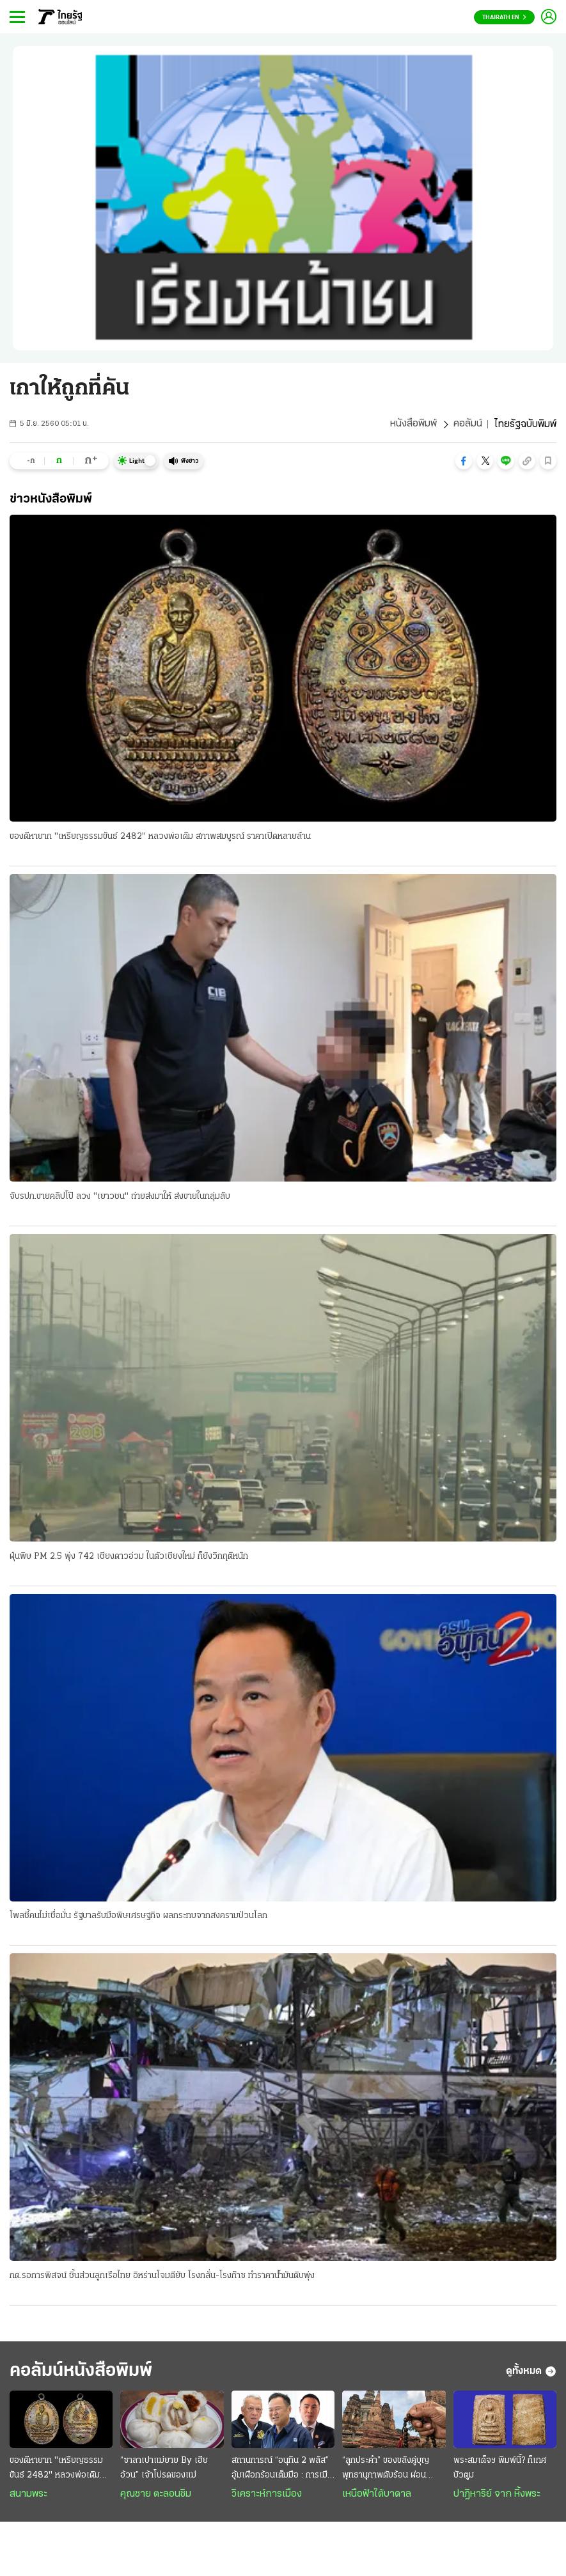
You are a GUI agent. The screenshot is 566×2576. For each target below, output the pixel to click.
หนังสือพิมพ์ (413, 424)
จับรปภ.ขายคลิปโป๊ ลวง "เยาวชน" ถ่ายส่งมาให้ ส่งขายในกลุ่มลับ (120, 1196)
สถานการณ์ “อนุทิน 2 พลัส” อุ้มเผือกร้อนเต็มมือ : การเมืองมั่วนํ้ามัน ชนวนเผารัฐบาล (282, 2471)
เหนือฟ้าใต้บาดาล (376, 2496)
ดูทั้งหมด (531, 2372)
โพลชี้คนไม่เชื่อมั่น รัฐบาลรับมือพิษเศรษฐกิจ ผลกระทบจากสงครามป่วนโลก (138, 1916)
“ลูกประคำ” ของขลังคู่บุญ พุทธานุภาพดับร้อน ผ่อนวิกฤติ (385, 2471)
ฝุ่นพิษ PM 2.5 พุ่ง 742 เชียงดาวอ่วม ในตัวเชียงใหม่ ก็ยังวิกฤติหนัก (129, 1556)
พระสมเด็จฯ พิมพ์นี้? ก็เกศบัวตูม (499, 2470)
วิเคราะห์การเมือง (267, 2496)
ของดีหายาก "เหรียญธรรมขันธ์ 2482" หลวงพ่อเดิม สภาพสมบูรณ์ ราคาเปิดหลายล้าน (160, 836)
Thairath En (504, 17)
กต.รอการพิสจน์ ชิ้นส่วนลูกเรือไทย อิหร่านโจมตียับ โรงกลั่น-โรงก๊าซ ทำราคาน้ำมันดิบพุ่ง (162, 2276)
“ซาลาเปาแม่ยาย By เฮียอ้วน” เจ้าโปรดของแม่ (164, 2470)
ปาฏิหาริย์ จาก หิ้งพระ (496, 2496)
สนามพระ (28, 2496)
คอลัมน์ (467, 424)
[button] (463, 461)
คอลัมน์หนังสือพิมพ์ (85, 2372)
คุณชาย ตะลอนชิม (155, 2496)
